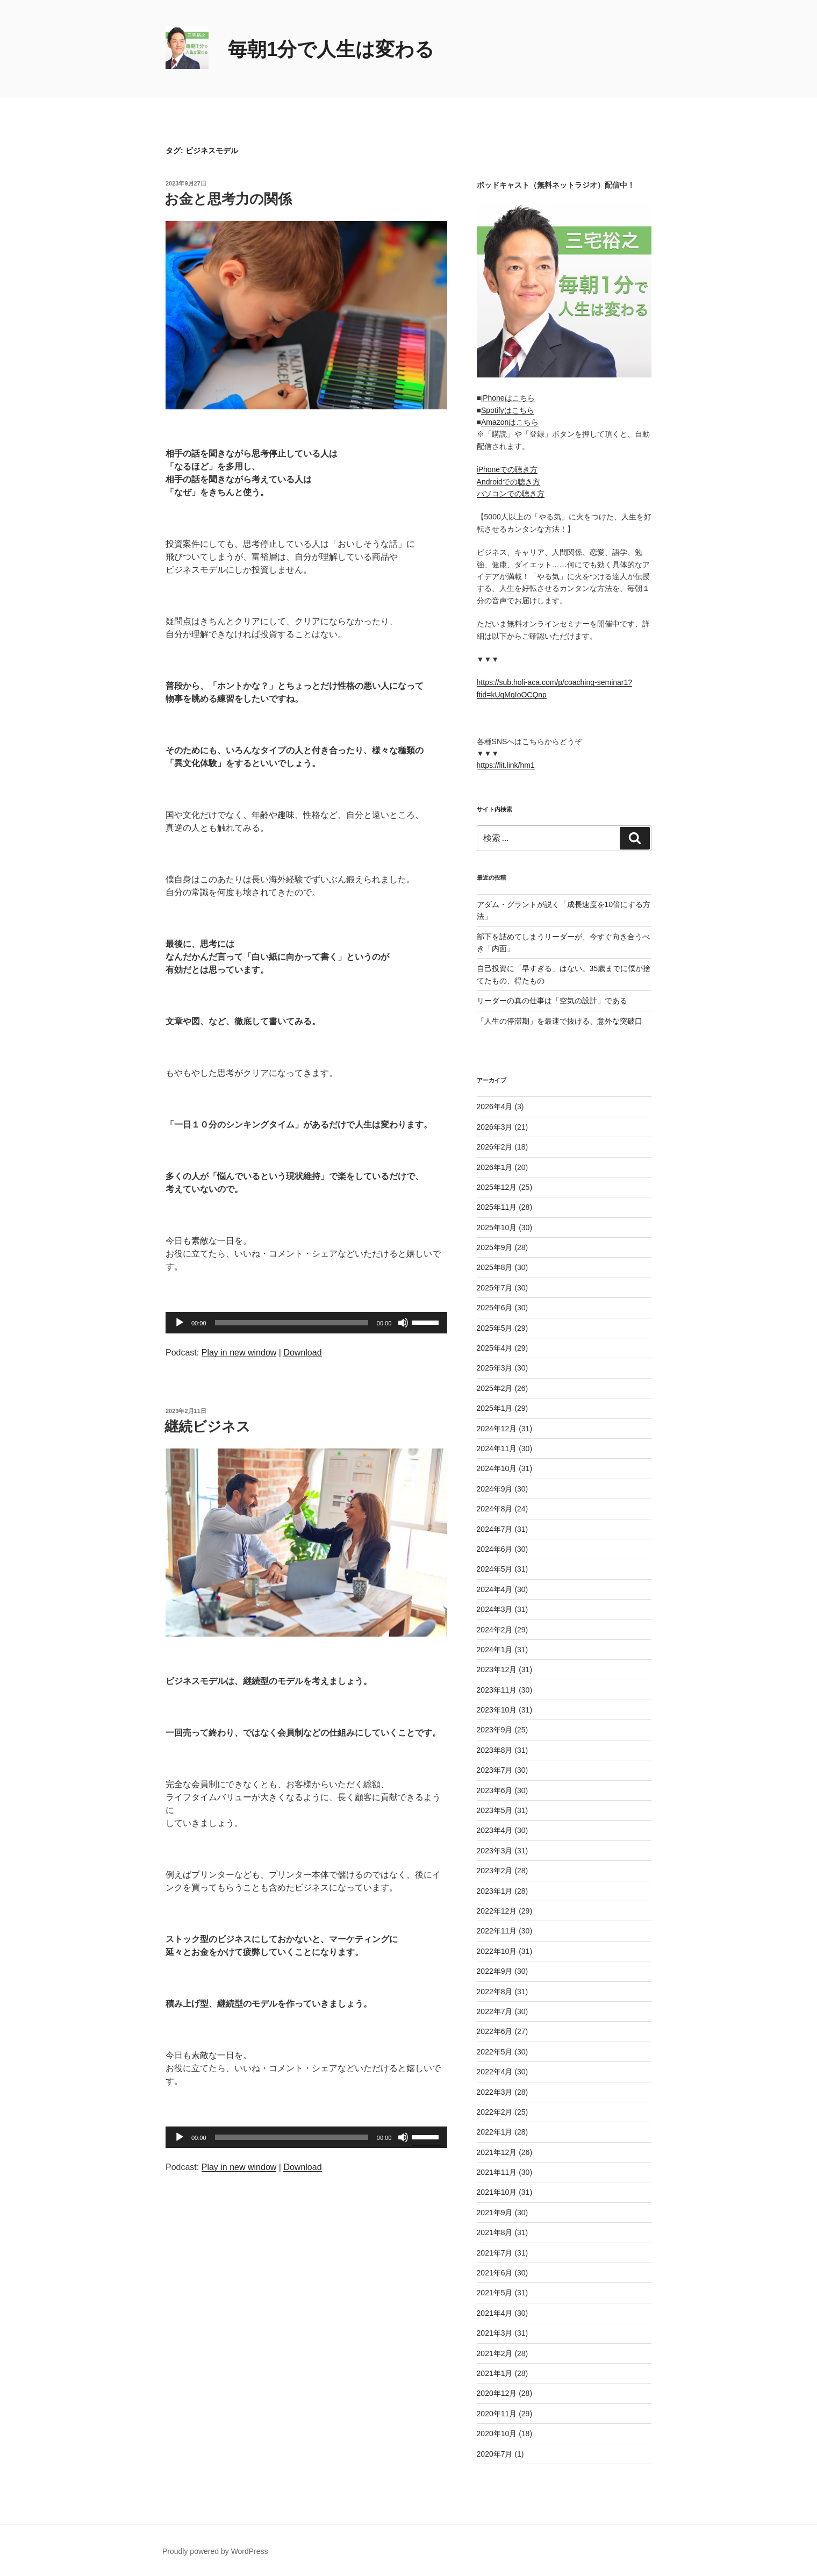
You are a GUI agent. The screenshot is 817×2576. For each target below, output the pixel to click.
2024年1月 (495, 1649)
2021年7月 (495, 2253)
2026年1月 (495, 1167)
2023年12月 (497, 1669)
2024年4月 (495, 1589)
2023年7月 (495, 1770)
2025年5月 (495, 1328)
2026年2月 (495, 1147)
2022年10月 (497, 1951)
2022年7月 (495, 2011)
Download (302, 1352)
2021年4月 (495, 2313)
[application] (306, 1322)
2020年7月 (495, 2454)
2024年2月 (495, 1629)
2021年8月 (495, 2232)
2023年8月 (495, 1750)
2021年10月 (497, 2192)
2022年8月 (495, 1991)
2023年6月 (495, 1790)
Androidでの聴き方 (508, 481)
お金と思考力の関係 (228, 199)
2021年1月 (495, 2373)
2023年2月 (495, 1870)
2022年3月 (495, 2092)
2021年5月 (495, 2292)
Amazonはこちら (510, 422)
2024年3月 (495, 1609)
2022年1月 (495, 2132)
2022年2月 (495, 2112)
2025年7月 (495, 1287)
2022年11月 (497, 1930)
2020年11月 (497, 2413)
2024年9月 (495, 1489)
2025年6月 (495, 1307)
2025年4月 (495, 1348)
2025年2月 (495, 1388)
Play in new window (239, 1352)
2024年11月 (497, 1448)
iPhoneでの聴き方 (507, 469)
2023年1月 (495, 1891)
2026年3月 (495, 1127)
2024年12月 (497, 1428)
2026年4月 (495, 1106)
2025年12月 (497, 1187)
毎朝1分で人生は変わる (331, 49)
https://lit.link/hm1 (506, 765)
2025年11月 (497, 1207)
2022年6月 (495, 2031)
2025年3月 (495, 1368)
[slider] (291, 1322)
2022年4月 (495, 2071)
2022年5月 (495, 2051)
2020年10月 (497, 2433)
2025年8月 (495, 1267)
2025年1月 (495, 1408)
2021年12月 (497, 2152)
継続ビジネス (207, 1426)
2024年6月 (495, 1549)
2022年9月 (495, 1971)
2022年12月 (497, 1911)
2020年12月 (497, 2393)
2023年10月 (497, 1710)
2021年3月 (495, 2333)
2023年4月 (495, 1830)
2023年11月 (497, 1690)
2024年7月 (495, 1529)
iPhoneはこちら (508, 398)
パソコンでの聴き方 (510, 493)
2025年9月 (495, 1247)
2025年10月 (497, 1227)
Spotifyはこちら (507, 410)
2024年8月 (495, 1508)
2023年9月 (495, 1729)
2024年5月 (495, 1569)
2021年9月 (495, 2212)
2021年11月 (497, 2172)
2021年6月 (495, 2272)
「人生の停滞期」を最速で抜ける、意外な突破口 (559, 1021)
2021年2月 (495, 2353)
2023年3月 (495, 1850)
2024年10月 (497, 1468)
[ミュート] (403, 1322)
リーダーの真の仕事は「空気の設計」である (552, 1000)
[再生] (179, 1322)
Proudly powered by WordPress (215, 2551)
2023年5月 (495, 1810)
